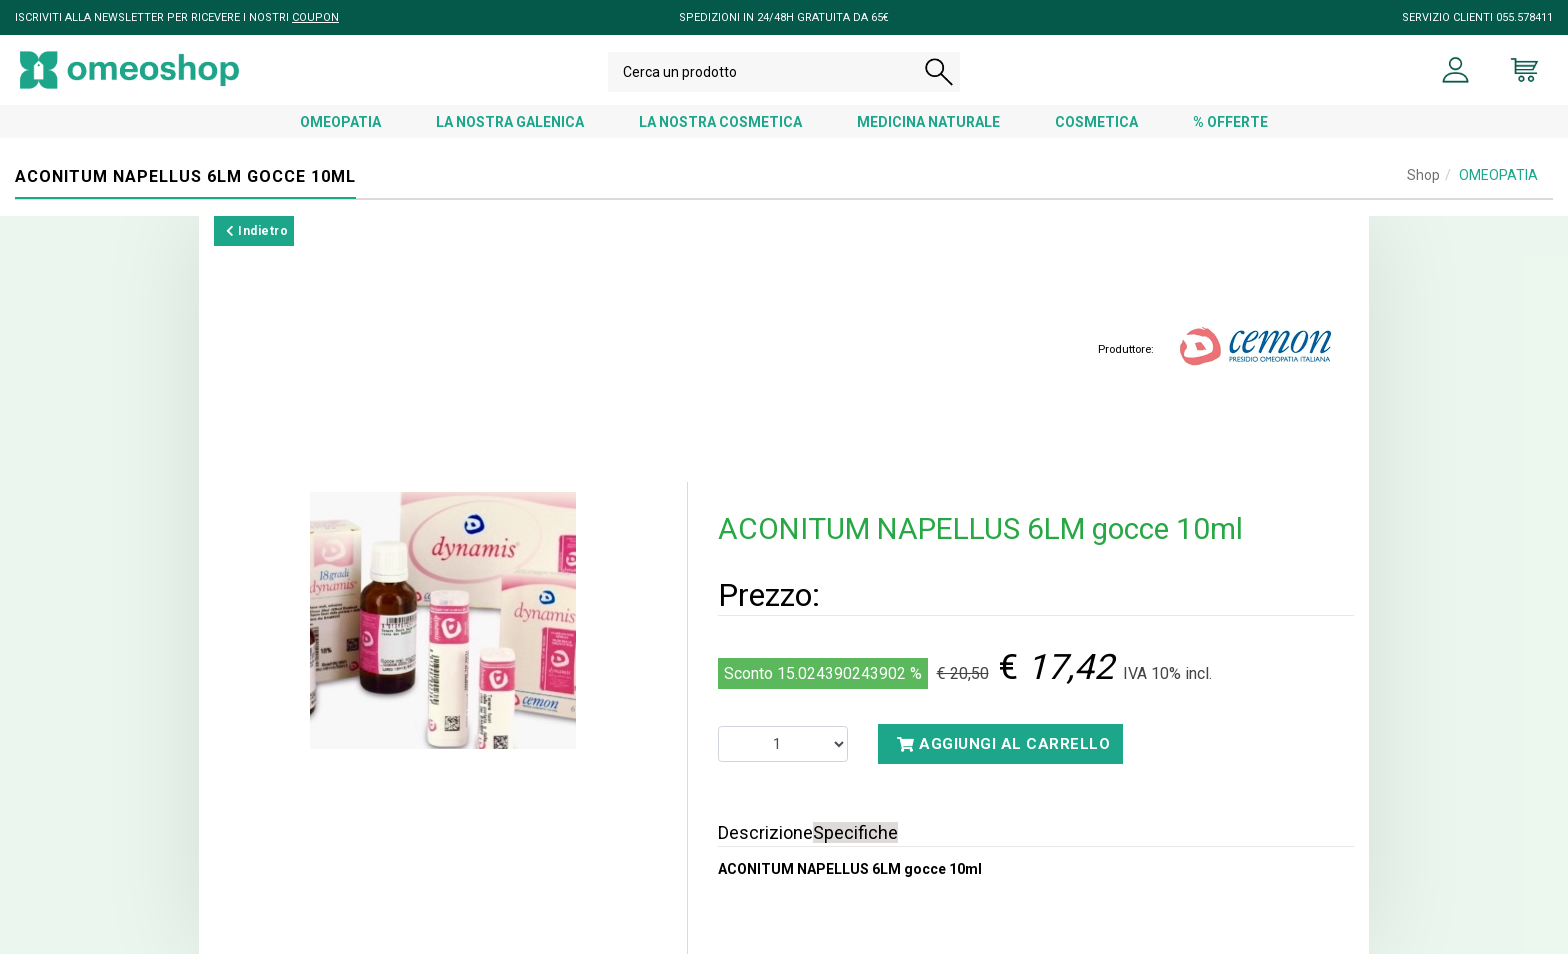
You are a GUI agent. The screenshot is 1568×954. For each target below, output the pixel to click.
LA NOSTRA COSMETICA (720, 122)
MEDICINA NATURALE (928, 122)
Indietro (257, 231)
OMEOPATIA (340, 122)
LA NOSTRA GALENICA (510, 122)
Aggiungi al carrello (1003, 744)
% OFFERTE (1230, 122)
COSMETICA (1096, 122)
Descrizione (765, 832)
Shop (1423, 175)
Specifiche (855, 832)
